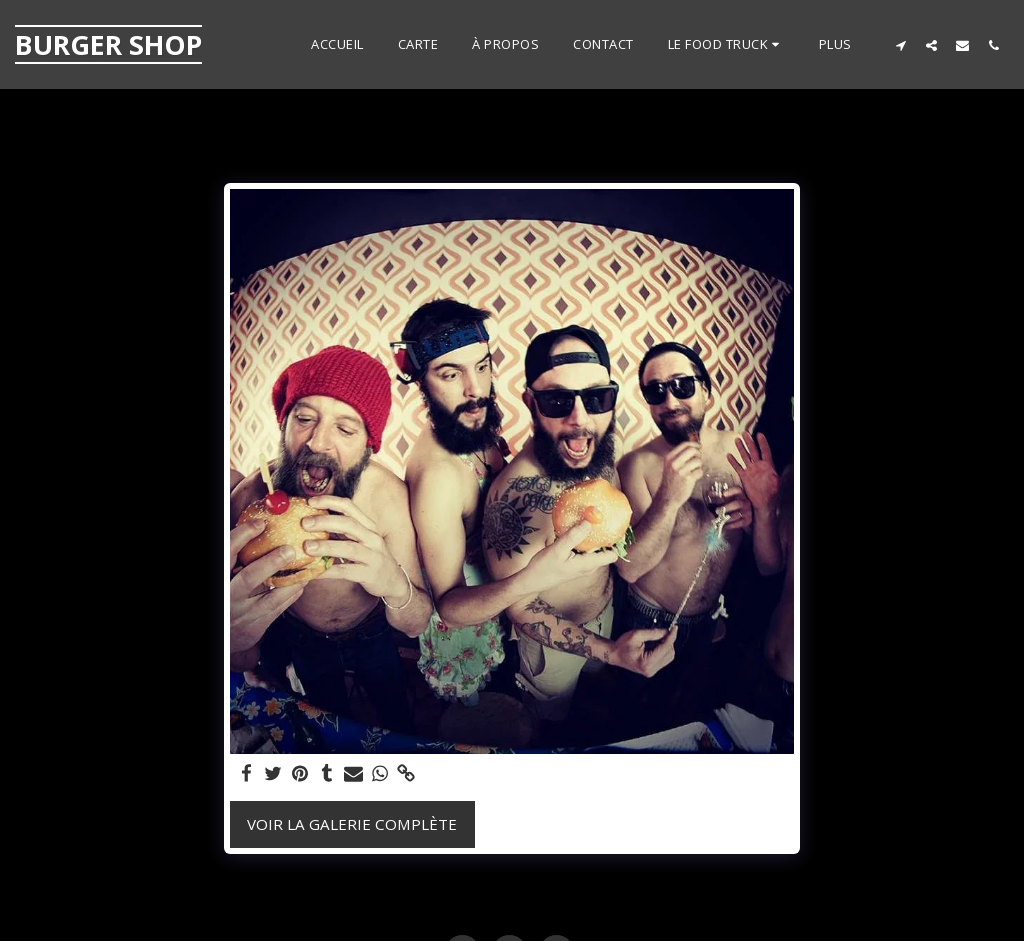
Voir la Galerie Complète (352, 824)
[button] (726, 45)
